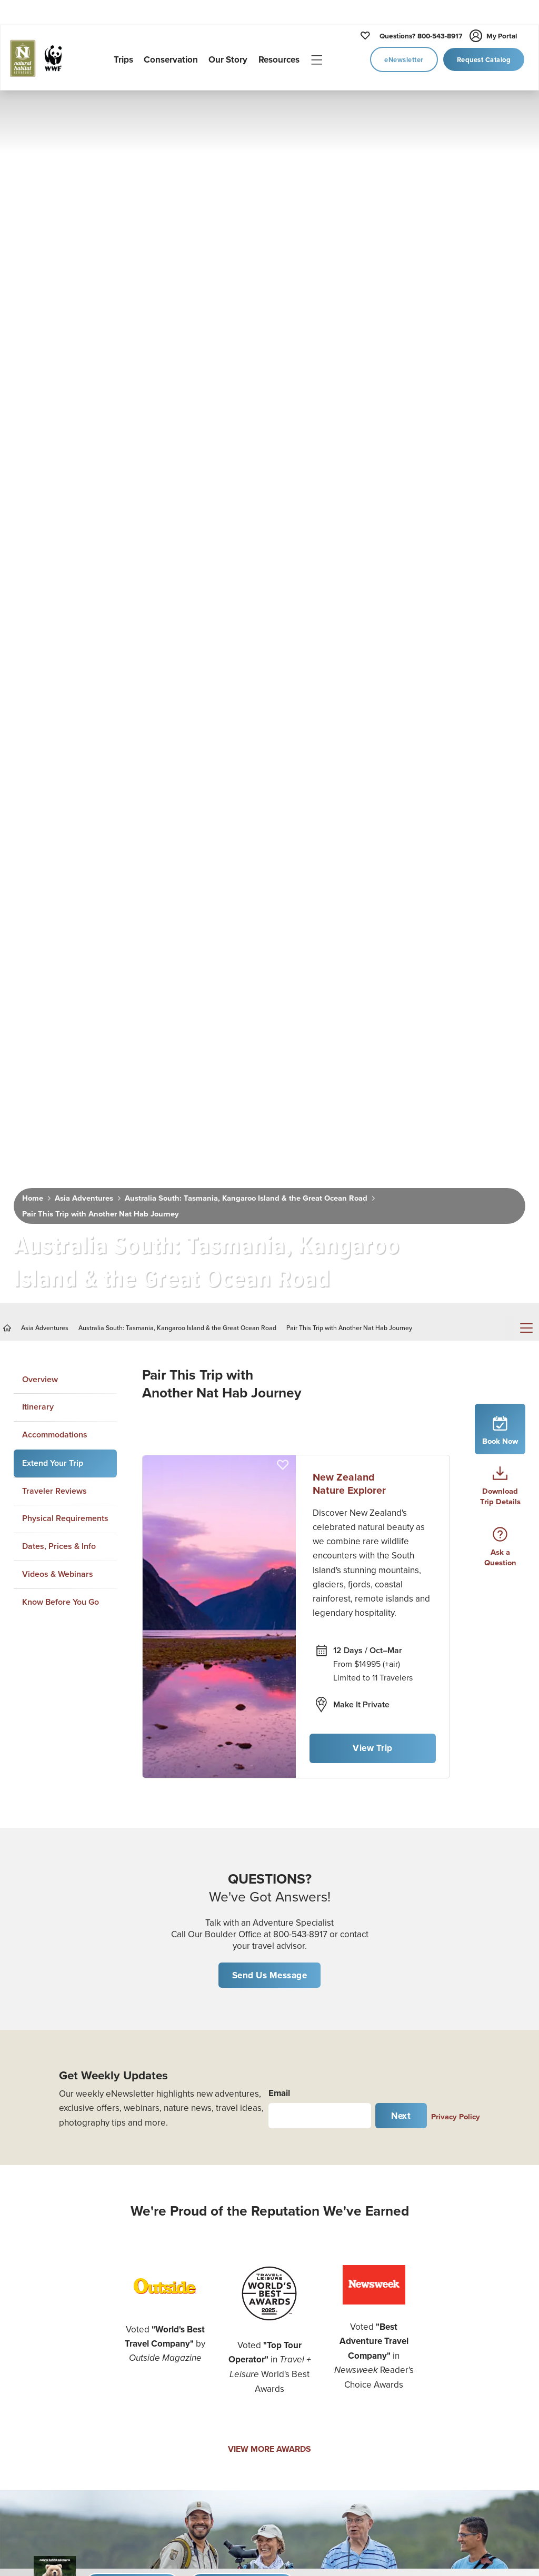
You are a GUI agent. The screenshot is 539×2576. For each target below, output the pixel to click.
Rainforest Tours (37, 2332)
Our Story (310, 2197)
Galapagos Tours (183, 2291)
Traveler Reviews (54, 786)
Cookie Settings (457, 2412)
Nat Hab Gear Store (463, 2300)
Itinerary (38, 703)
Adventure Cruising (44, 2264)
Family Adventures (42, 2242)
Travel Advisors (456, 2367)
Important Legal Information (479, 2323)
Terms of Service (323, 2399)
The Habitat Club (459, 2278)
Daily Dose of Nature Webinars (466, 2182)
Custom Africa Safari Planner (45, 2455)
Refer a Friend (319, 2332)
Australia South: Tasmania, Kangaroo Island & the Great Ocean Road (232, 510)
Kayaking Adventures (47, 2426)
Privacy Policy (455, 1411)
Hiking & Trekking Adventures (40, 2397)
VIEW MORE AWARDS (269, 1744)
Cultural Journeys (40, 2220)
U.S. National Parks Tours (187, 2217)
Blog (436, 2211)
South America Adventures (180, 2450)
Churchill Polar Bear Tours (189, 2159)
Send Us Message (269, 1270)
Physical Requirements (65, 814)
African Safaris (179, 2188)
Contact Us (313, 2309)
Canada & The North (190, 2269)
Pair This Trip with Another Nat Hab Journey (95, 525)
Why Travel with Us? (329, 2220)
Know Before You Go (60, 897)
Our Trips (309, 2152)
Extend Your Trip (52, 758)
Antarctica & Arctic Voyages (187, 2320)
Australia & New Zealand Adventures (190, 2379)
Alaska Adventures (187, 2246)
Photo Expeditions (41, 2175)
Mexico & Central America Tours (184, 2415)
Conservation (317, 2175)
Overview (40, 675)
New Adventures (39, 2152)
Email (279, 1388)
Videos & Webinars (57, 870)
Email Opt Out (319, 2354)
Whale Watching (38, 2309)
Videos (441, 2152)
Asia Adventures (79, 510)
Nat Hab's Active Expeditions (38, 2361)
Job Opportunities (326, 2287)
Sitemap (443, 2390)
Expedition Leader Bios (335, 2242)
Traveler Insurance (462, 2255)
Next (401, 1411)
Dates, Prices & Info (59, 842)
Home (32, 510)
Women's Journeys (42, 2197)
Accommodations (54, 730)
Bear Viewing (33, 2287)
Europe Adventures (188, 2480)
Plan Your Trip (453, 2233)
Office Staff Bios (322, 2264)
